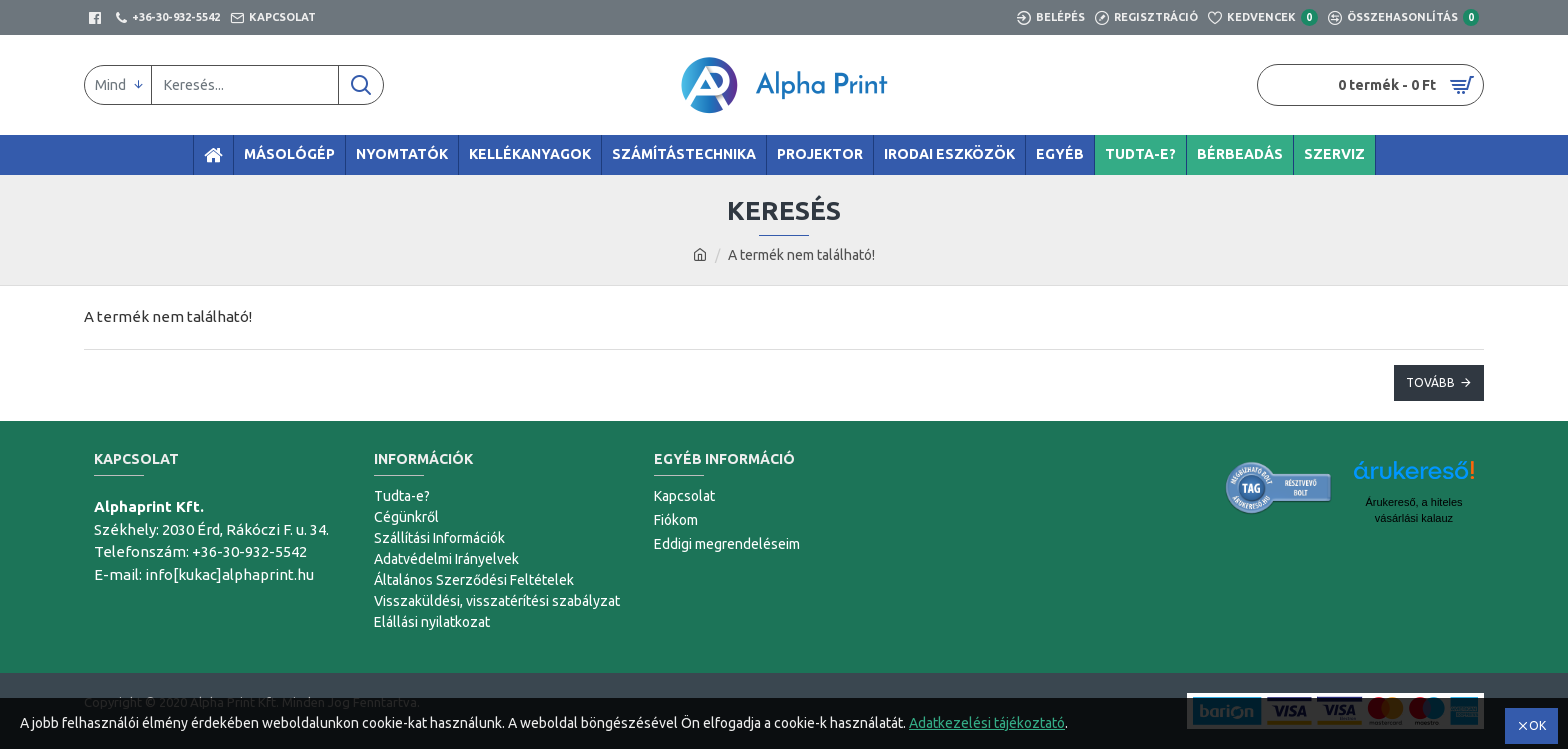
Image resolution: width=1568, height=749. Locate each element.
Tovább (1430, 382)
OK (1537, 725)
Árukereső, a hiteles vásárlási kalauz (1413, 510)
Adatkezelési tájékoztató (987, 723)
